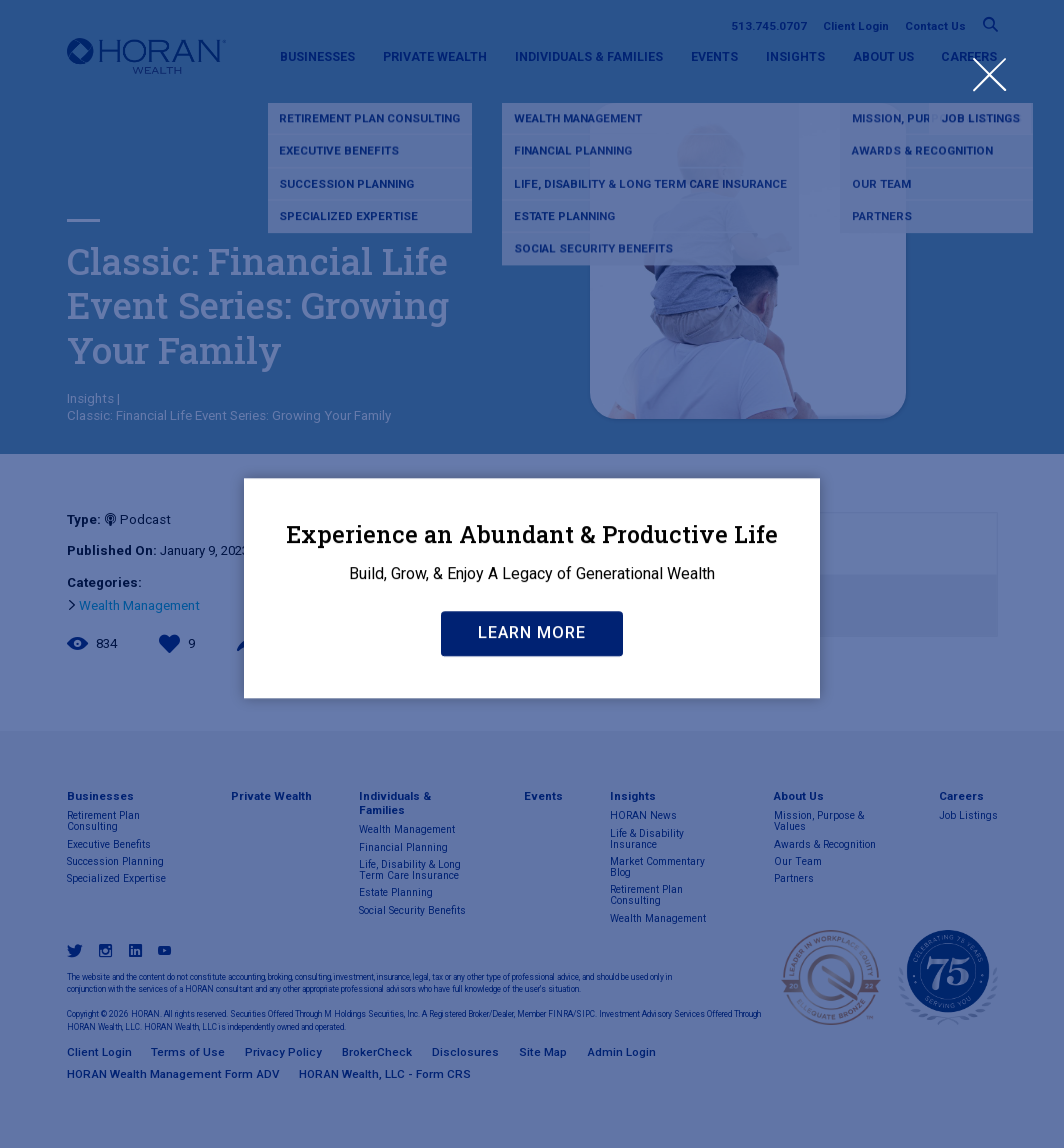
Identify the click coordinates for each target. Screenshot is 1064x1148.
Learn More (532, 740)
